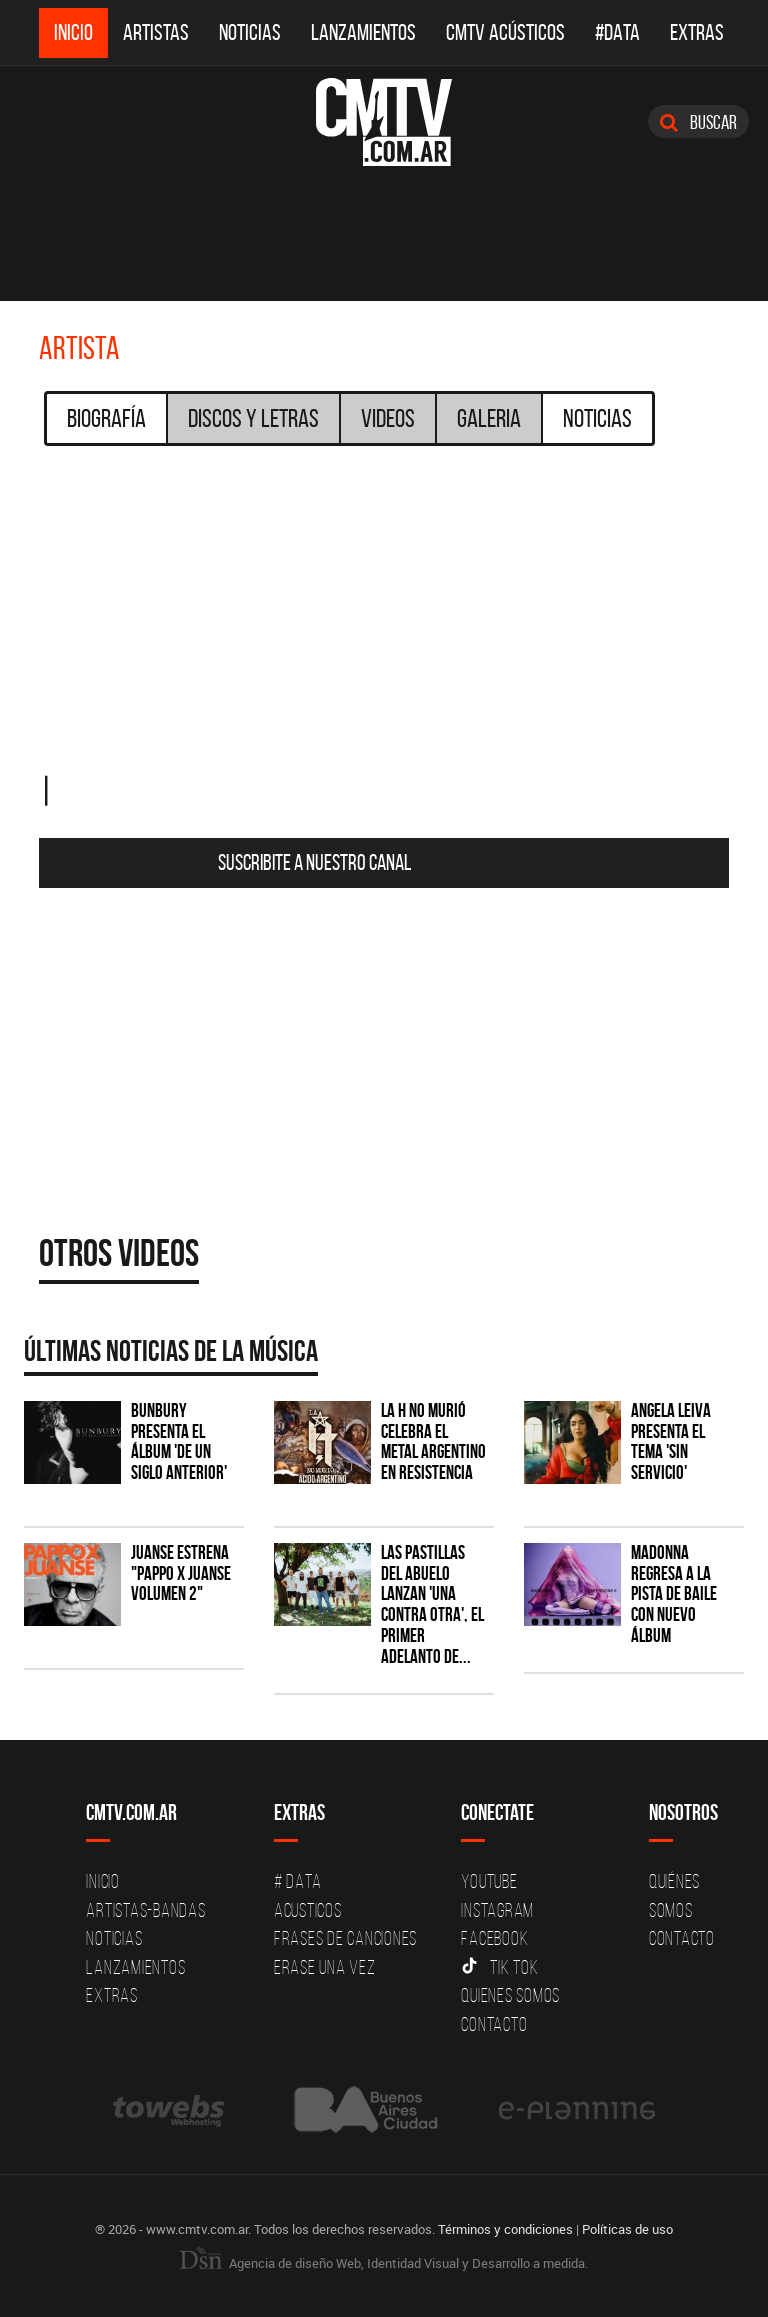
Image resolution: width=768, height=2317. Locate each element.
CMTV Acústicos (505, 32)
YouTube (489, 1881)
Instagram (497, 1910)
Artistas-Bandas (145, 1910)
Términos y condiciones (505, 2229)
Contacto (494, 2024)
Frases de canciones (345, 1938)
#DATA (617, 32)
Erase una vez (325, 1967)
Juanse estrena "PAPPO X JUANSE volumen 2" (181, 1573)
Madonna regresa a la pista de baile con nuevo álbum (674, 1594)
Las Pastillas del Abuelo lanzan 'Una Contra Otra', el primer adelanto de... (432, 1604)
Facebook (494, 1938)
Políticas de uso (627, 2229)
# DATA (298, 1881)
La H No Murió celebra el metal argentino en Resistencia (433, 1442)
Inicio (73, 32)
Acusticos (308, 1910)
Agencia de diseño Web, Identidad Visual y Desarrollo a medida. (384, 2263)
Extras (697, 32)
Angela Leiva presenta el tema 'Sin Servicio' (671, 1442)
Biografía (106, 418)
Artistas (156, 32)
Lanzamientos (363, 32)
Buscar (698, 122)
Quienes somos (510, 1995)
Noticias (250, 32)
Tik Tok (499, 1967)
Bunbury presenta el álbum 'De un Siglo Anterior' (179, 1442)
